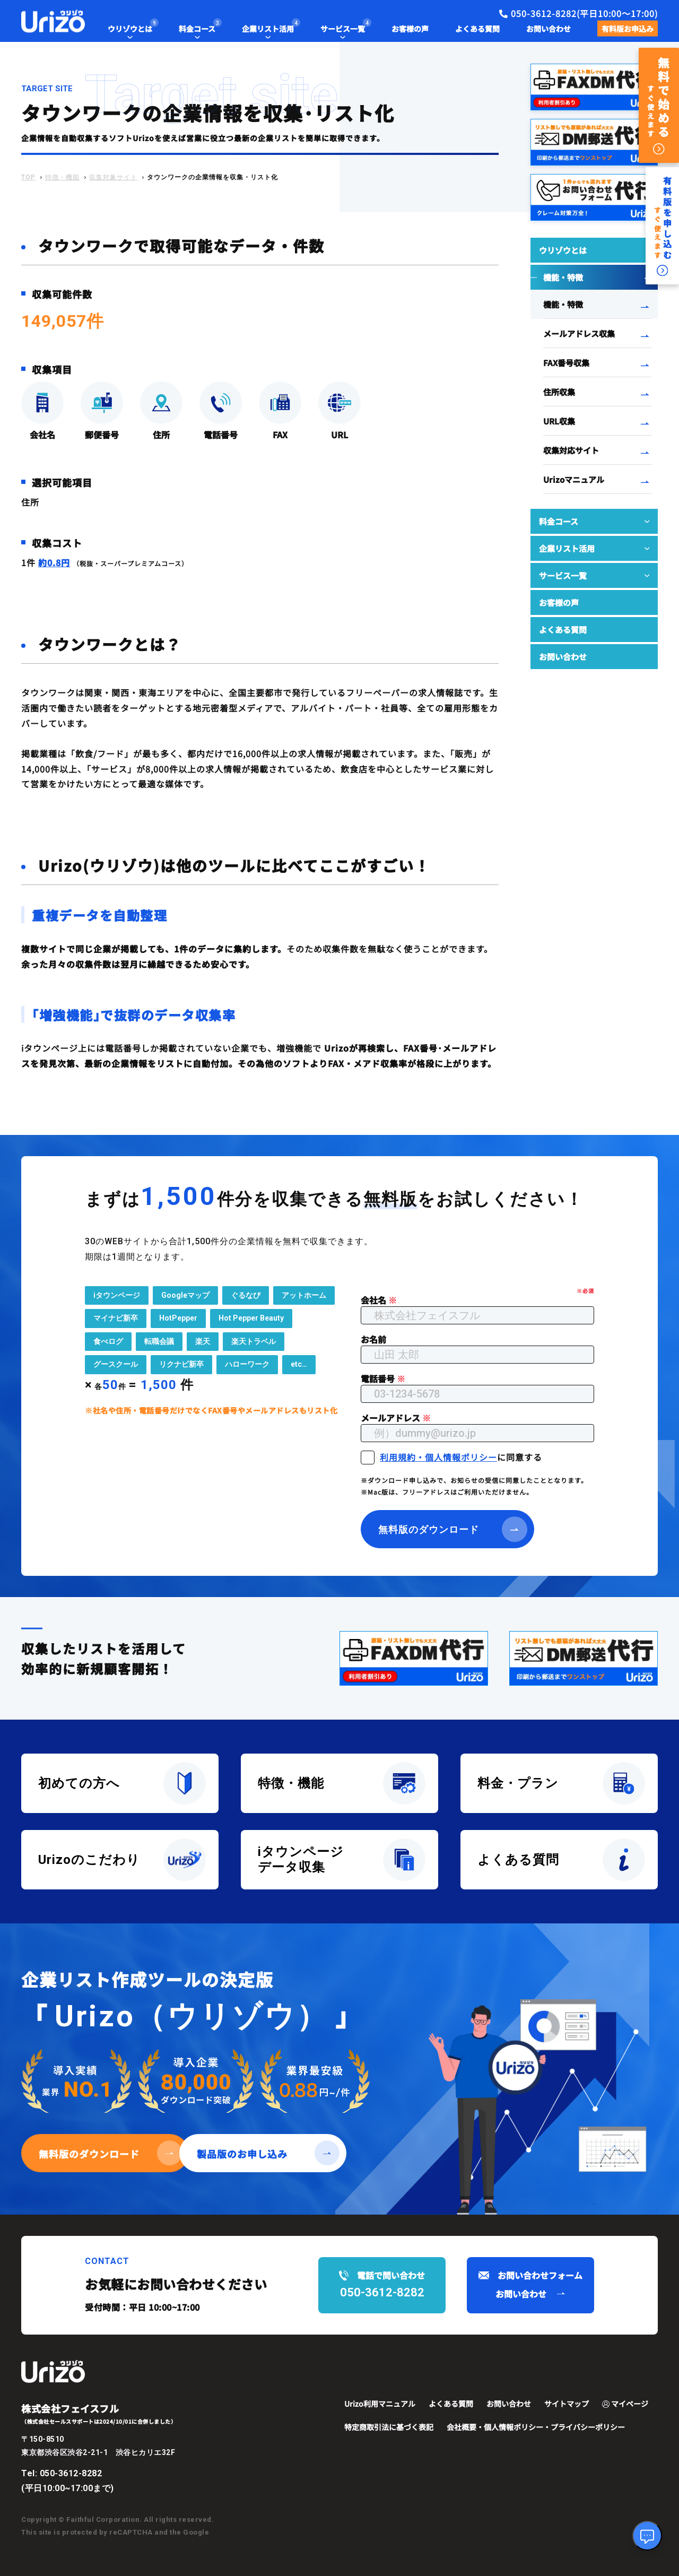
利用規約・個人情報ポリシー (438, 1456)
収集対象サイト (113, 177)
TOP (28, 177)
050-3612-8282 (71, 2473)
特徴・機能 (62, 177)
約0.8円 (54, 562)
